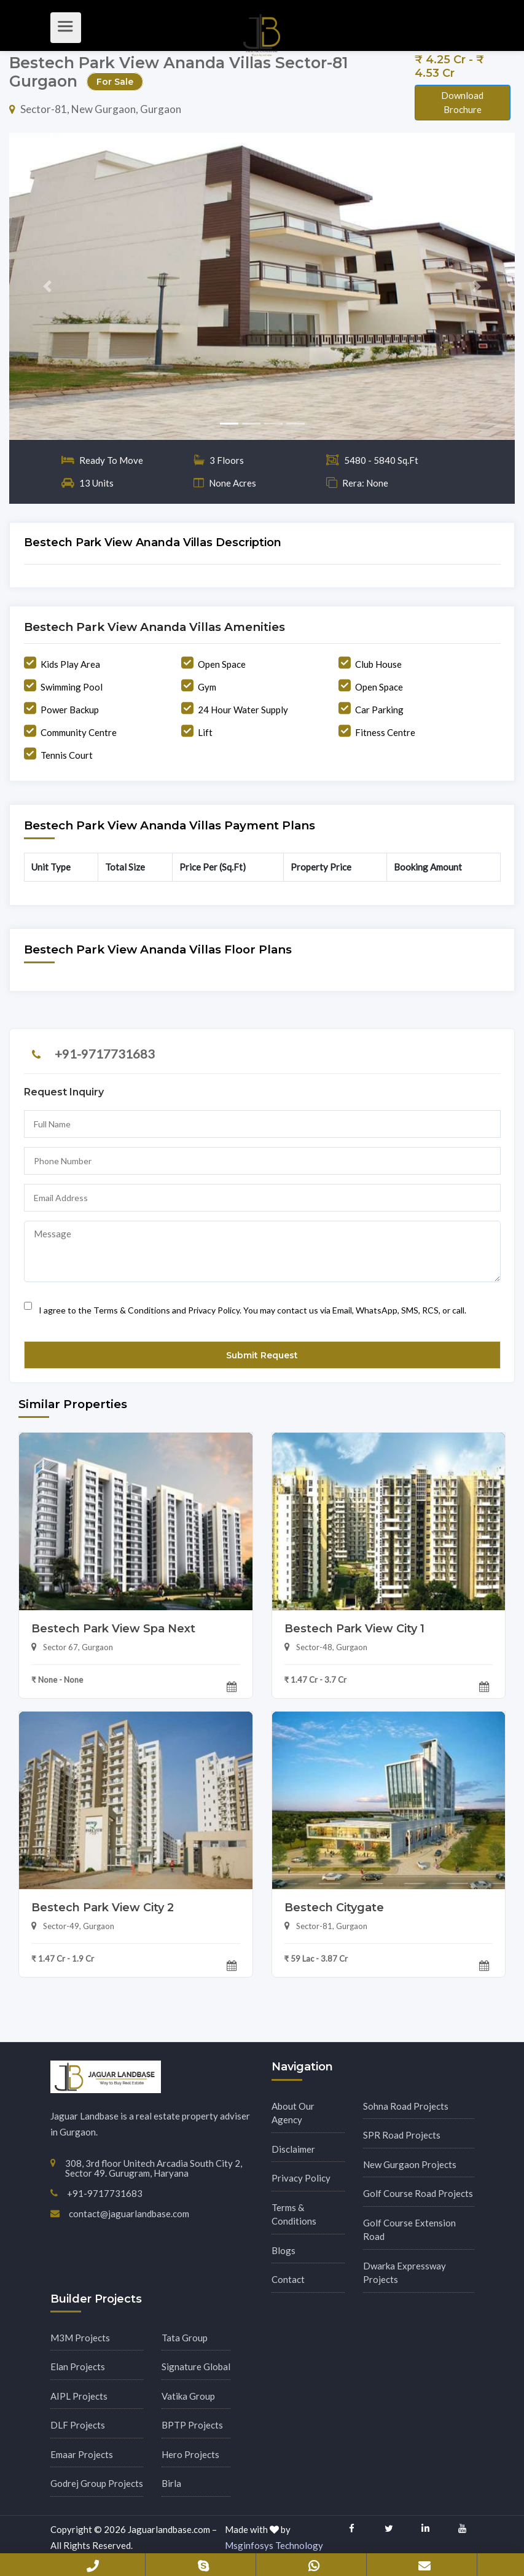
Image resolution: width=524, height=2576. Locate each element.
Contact (288, 2279)
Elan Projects (77, 2366)
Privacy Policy (301, 2177)
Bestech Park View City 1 (354, 1628)
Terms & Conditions (294, 2214)
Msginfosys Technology (274, 2545)
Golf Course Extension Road (409, 2229)
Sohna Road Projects (405, 2106)
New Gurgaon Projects (409, 2164)
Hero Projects (190, 2454)
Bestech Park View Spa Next (113, 1628)
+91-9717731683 (105, 1053)
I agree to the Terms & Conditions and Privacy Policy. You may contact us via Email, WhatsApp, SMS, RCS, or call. (245, 1306)
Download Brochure (462, 102)
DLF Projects (77, 2424)
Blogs (283, 2250)
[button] (47, 286)
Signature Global (196, 2366)
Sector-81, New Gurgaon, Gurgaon (95, 109)
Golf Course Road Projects (418, 2193)
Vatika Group (188, 2396)
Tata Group (185, 2337)
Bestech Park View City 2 (102, 1907)
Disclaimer (293, 2149)
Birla (171, 2483)
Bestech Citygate (334, 1907)
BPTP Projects (192, 2424)
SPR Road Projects (401, 2134)
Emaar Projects (81, 2454)
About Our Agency (293, 2113)
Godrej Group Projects (96, 2483)
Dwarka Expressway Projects (404, 2272)
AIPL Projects (79, 2396)
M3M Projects (80, 2337)
